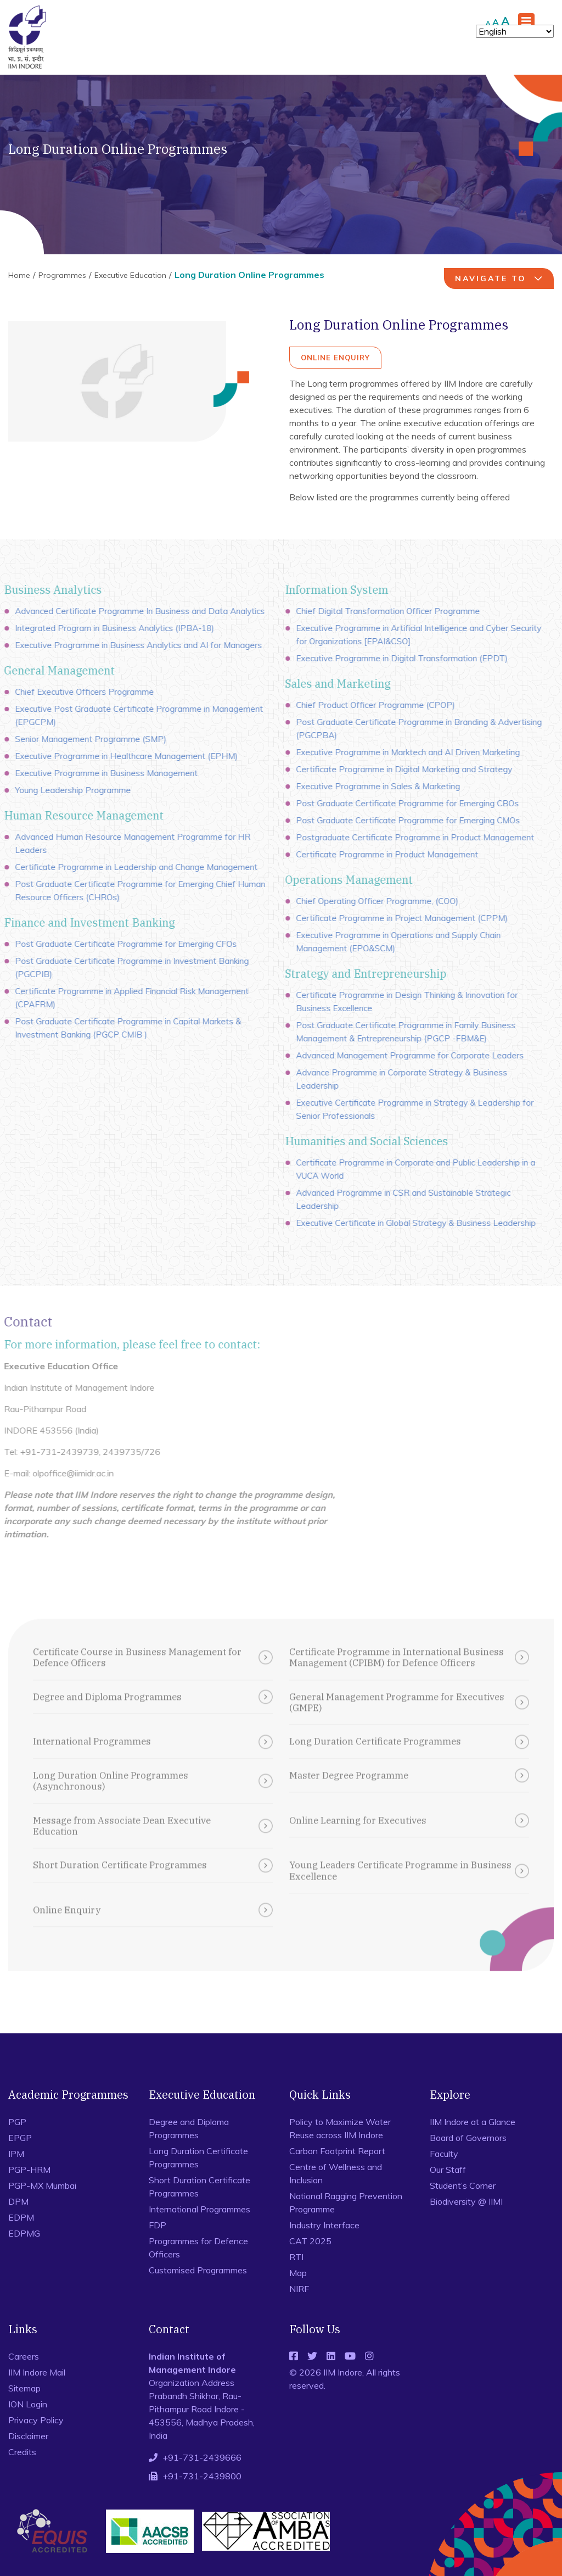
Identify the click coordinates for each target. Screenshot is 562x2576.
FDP (157, 2225)
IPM (16, 2153)
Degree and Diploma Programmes (189, 2128)
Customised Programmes (198, 2270)
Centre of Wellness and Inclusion (335, 2173)
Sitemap (24, 2388)
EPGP (20, 2137)
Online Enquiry (335, 357)
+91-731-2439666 (201, 2457)
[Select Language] (515, 31)
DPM (18, 2201)
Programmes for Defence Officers (198, 2247)
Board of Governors (468, 2137)
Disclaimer (28, 2435)
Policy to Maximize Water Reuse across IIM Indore (340, 2128)
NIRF (299, 2288)
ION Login (27, 2404)
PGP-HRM (29, 2169)
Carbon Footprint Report (337, 2150)
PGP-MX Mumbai (42, 2185)
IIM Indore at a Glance (472, 2121)
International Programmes (199, 2209)
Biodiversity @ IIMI (466, 2201)
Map (298, 2272)
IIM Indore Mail (36, 2372)
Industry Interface (324, 2225)
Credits (22, 2451)
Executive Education (130, 275)
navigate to (500, 278)
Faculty (444, 2153)
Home (19, 275)
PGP (17, 2121)
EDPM (21, 2217)
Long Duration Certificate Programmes (198, 2157)
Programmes (62, 275)
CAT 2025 (310, 2240)
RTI (296, 2256)
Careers (23, 2356)
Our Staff (448, 2169)
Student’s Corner (463, 2185)
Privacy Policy (36, 2420)
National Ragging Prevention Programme (345, 2202)
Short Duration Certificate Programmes (199, 2186)
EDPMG (24, 2233)
